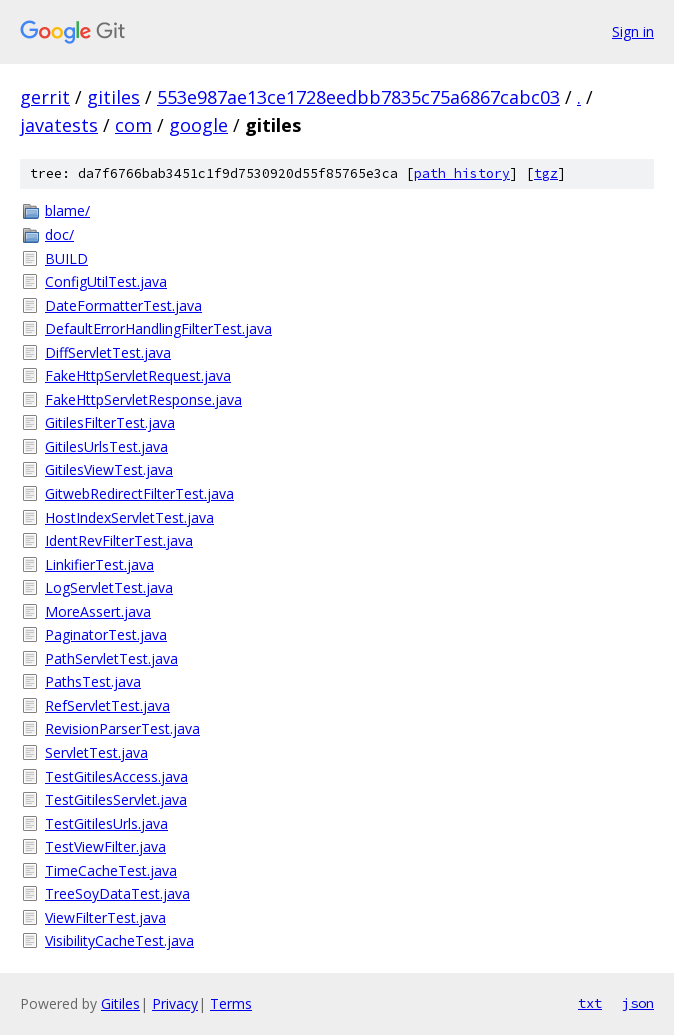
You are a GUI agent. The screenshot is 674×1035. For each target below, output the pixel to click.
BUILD (66, 258)
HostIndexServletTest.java (129, 517)
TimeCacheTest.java (111, 870)
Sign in (633, 31)
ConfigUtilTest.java (106, 281)
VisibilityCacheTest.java (119, 940)
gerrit (45, 97)
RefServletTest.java (107, 705)
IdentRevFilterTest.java (119, 540)
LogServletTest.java (109, 587)
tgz (546, 173)
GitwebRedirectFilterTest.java (139, 493)
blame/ (67, 210)
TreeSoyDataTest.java (117, 893)
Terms (231, 1003)
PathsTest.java (93, 681)
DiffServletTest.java (108, 352)
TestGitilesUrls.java (106, 823)
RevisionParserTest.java (122, 728)
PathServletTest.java (111, 658)
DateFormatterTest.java (123, 305)
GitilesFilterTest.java (110, 422)
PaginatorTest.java (106, 634)
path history (462, 173)
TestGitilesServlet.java (116, 799)
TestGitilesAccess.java (116, 776)
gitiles (113, 97)
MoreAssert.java (98, 611)
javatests (59, 125)
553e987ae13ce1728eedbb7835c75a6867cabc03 (358, 97)
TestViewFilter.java (105, 846)
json (638, 1003)
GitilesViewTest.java (109, 469)
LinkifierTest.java (99, 564)
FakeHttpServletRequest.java (138, 375)
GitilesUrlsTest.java (106, 446)
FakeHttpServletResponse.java (143, 399)
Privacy (175, 1003)
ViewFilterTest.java (105, 917)
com (133, 125)
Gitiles (120, 1003)
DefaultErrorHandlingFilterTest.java (158, 328)
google (198, 125)
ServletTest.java (96, 752)
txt (590, 1003)
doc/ (59, 234)
